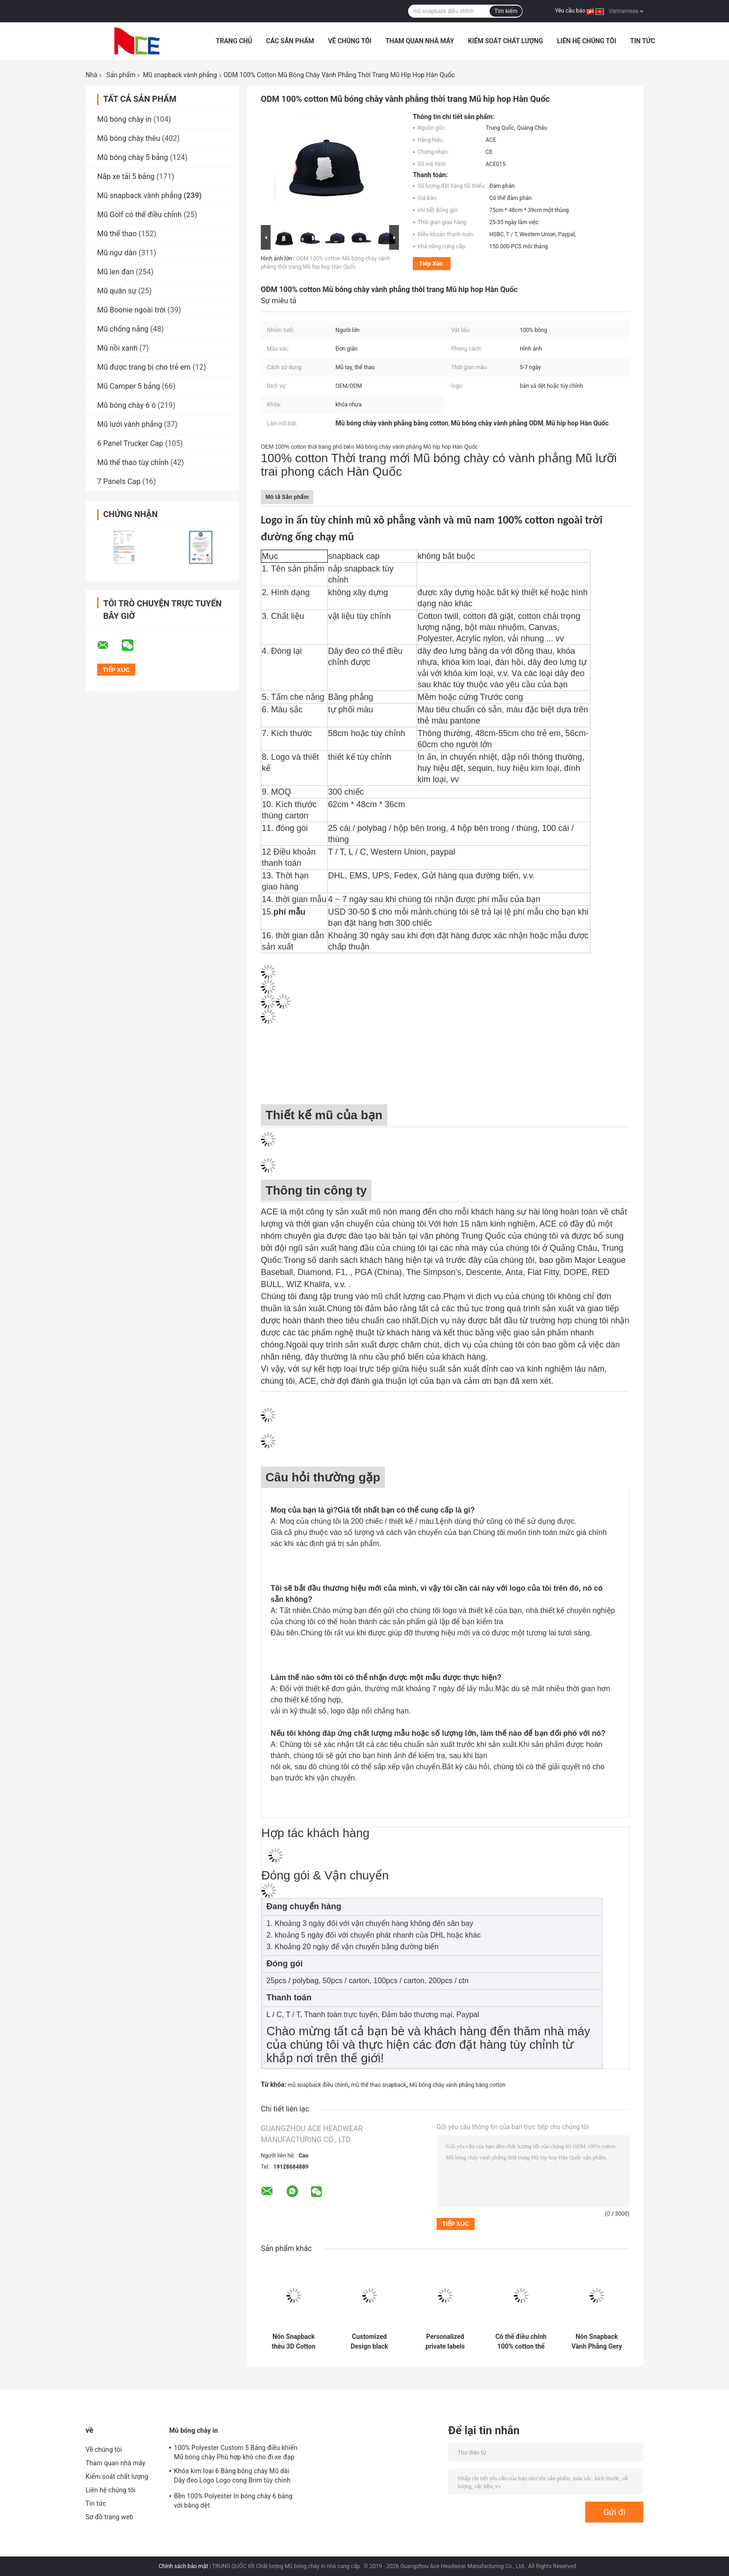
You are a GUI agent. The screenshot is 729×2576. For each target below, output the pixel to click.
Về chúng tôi (349, 41)
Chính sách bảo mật (183, 2566)
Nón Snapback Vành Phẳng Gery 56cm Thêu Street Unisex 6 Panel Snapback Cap (596, 2341)
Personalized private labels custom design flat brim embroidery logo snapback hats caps (445, 2341)
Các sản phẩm (290, 41)
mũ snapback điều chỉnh (318, 2085)
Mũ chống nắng (122, 329)
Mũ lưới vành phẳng (129, 424)
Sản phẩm (121, 75)
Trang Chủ (234, 41)
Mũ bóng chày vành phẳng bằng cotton (457, 2085)
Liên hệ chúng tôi (586, 41)
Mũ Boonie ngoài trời (131, 309)
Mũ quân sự (116, 290)
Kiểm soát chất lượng (505, 41)
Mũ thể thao (117, 233)
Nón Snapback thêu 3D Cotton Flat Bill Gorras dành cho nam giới (294, 2341)
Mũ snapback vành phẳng (180, 75)
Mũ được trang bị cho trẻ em (144, 367)
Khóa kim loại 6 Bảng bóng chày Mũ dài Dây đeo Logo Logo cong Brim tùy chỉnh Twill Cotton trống (232, 2477)
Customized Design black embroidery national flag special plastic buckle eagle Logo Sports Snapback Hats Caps (369, 2341)
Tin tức (642, 41)
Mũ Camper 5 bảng (128, 386)
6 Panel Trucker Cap (130, 443)
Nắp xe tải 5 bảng (126, 176)
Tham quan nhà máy (419, 41)
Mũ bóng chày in (124, 119)
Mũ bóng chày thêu (128, 138)
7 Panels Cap (118, 481)
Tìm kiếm (505, 11)
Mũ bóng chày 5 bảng (132, 157)
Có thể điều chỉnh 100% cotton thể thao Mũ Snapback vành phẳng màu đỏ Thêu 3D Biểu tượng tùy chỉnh (521, 2341)
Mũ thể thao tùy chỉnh (133, 462)
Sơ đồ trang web (109, 2517)
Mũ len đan (115, 271)
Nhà (91, 75)
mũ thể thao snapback (378, 2085)
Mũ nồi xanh (117, 348)
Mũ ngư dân (117, 252)
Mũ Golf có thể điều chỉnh (139, 214)
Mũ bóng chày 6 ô (126, 405)
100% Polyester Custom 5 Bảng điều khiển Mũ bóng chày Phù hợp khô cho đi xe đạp (236, 2452)
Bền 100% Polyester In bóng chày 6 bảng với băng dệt (233, 2500)
